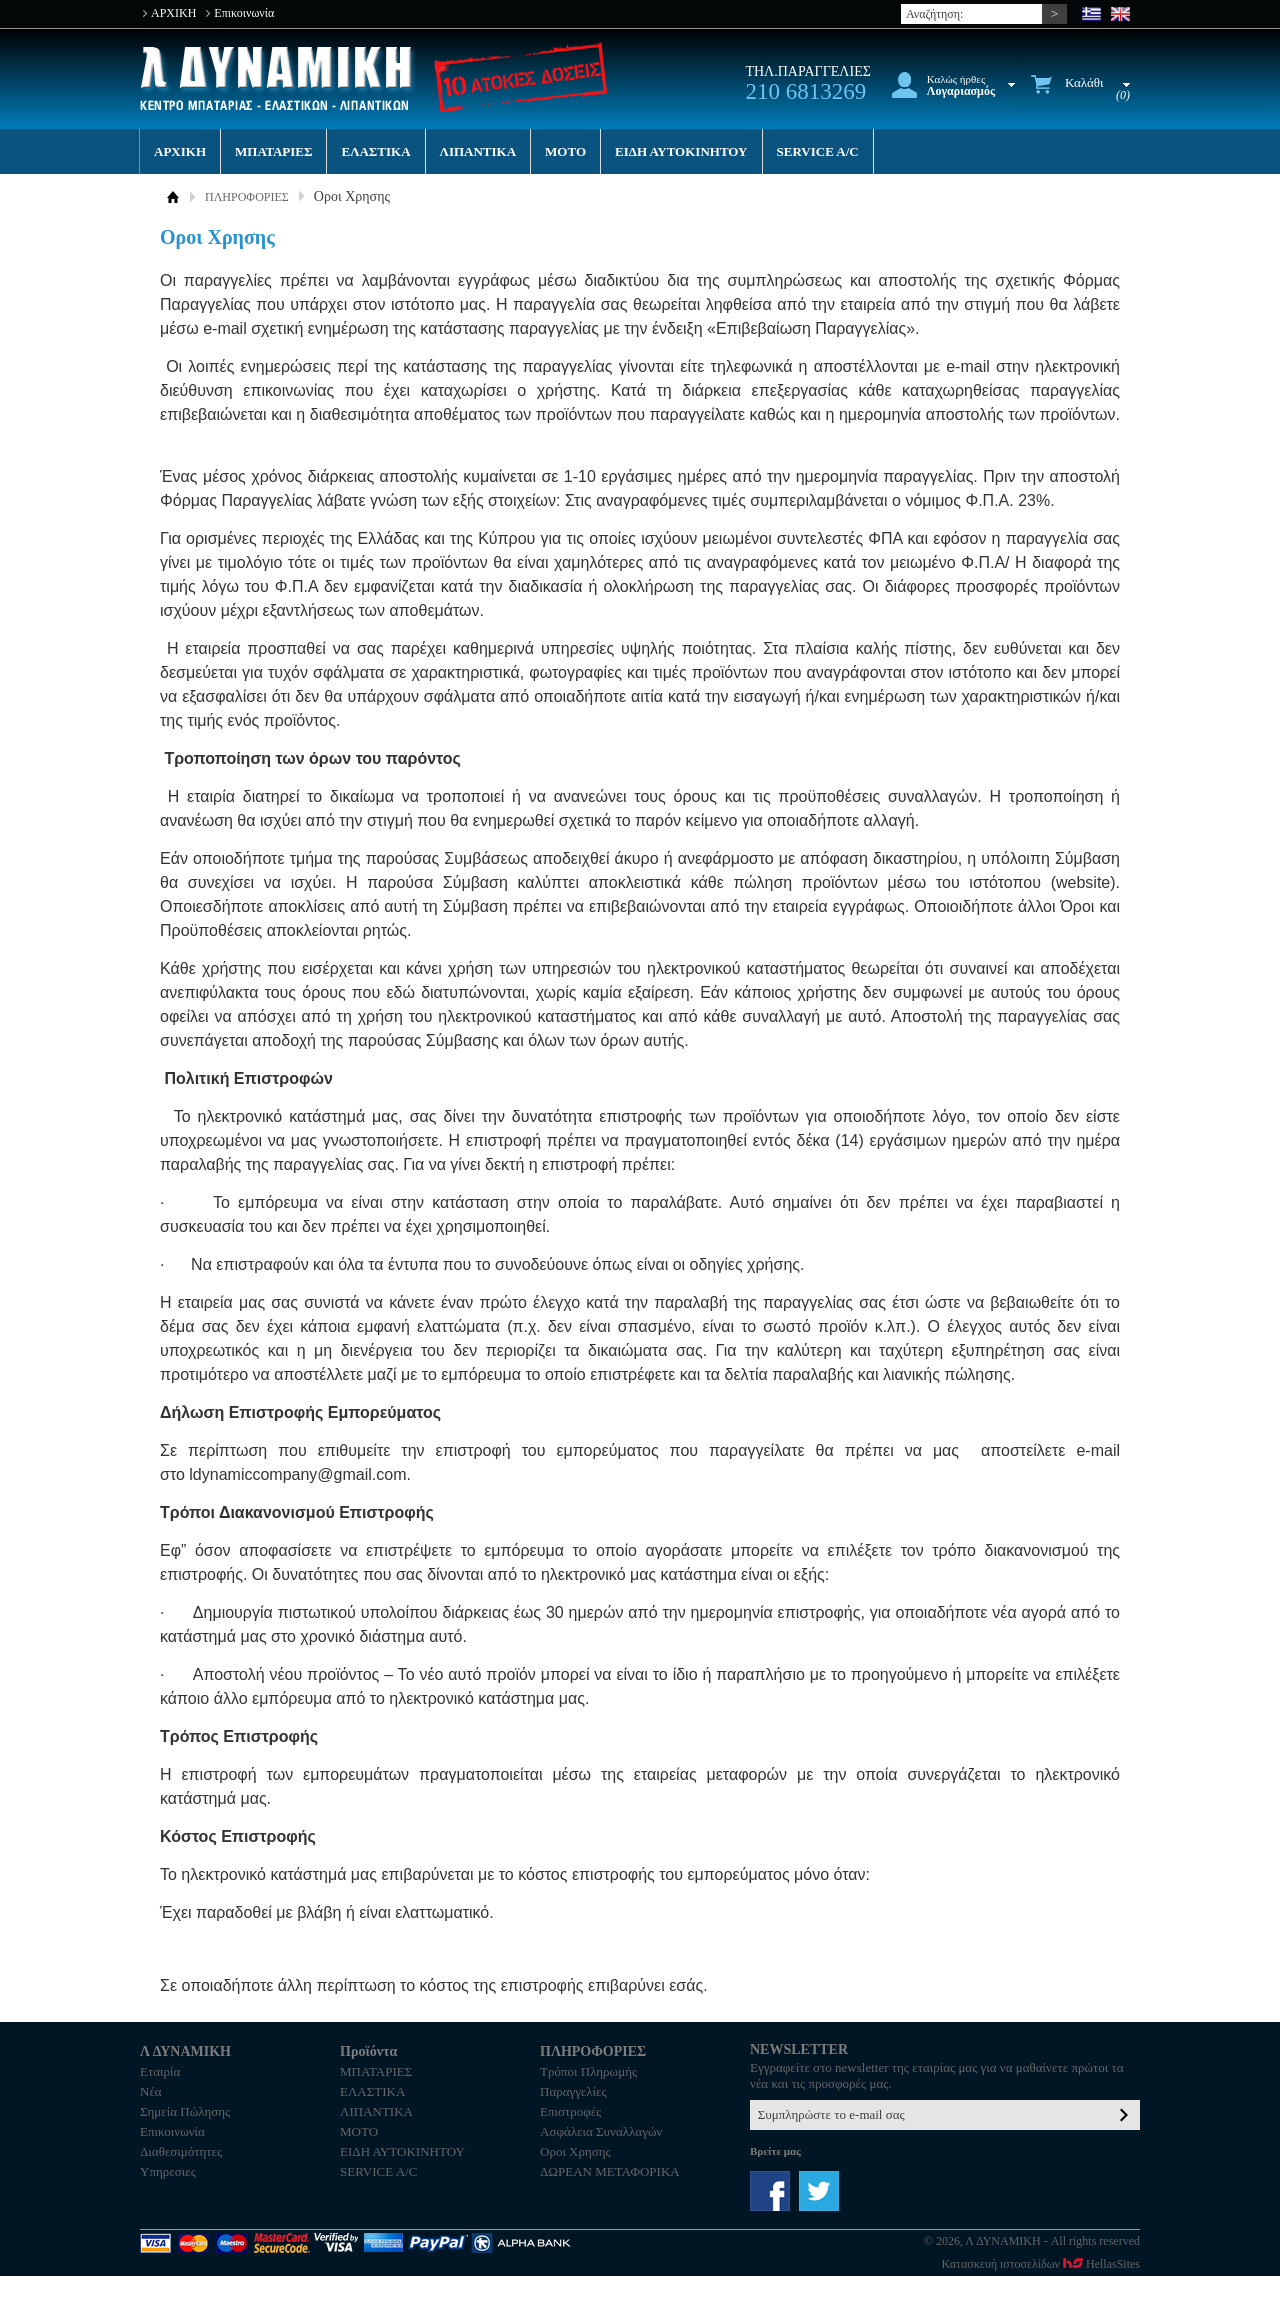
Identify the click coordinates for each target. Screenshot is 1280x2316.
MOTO (565, 151)
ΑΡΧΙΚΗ (173, 13)
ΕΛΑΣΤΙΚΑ (375, 151)
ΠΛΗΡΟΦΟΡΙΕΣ (247, 197)
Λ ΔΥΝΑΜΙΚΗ (278, 78)
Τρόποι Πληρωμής (588, 2071)
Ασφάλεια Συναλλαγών (601, 2131)
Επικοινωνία (244, 13)
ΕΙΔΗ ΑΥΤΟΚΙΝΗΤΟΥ (681, 151)
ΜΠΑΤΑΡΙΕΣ (273, 151)
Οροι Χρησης (575, 2151)
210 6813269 (805, 91)
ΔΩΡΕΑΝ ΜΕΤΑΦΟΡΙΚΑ (610, 2171)
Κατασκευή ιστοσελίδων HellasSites (1041, 2264)
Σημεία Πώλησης (185, 2111)
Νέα (151, 2091)
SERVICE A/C (818, 151)
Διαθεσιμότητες (181, 2151)
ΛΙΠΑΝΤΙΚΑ (478, 151)
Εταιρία (160, 2071)
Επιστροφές (570, 2111)
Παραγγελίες (573, 2091)
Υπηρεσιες (168, 2171)
